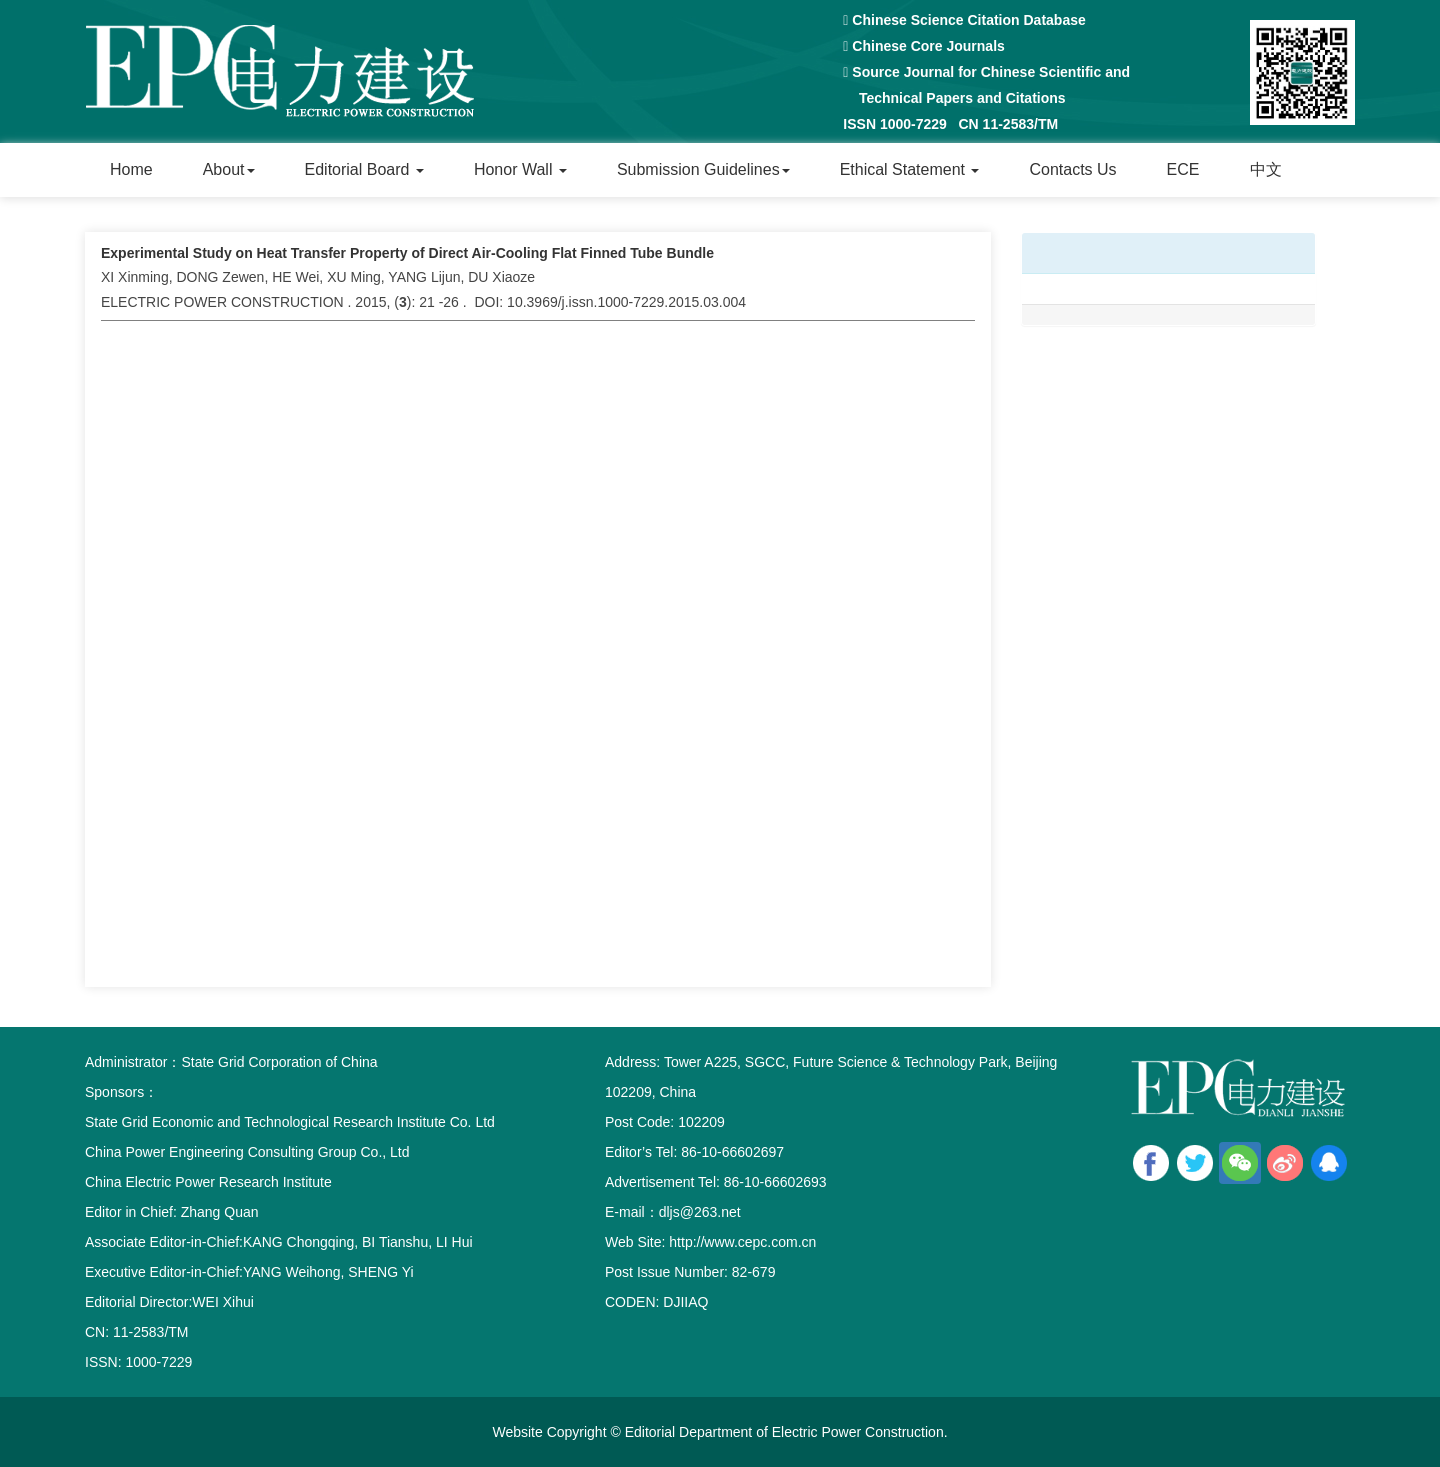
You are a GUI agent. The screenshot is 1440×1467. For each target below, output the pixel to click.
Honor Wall (520, 169)
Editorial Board (364, 169)
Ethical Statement (910, 169)
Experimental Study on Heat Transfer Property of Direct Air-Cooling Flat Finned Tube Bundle (407, 253)
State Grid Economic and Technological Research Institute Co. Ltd (290, 1122)
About (229, 169)
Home (131, 169)
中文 (1266, 169)
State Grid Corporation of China (279, 1062)
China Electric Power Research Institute (208, 1182)
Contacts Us (1072, 169)
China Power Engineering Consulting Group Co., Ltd (247, 1152)
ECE (1183, 169)
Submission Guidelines (703, 169)
